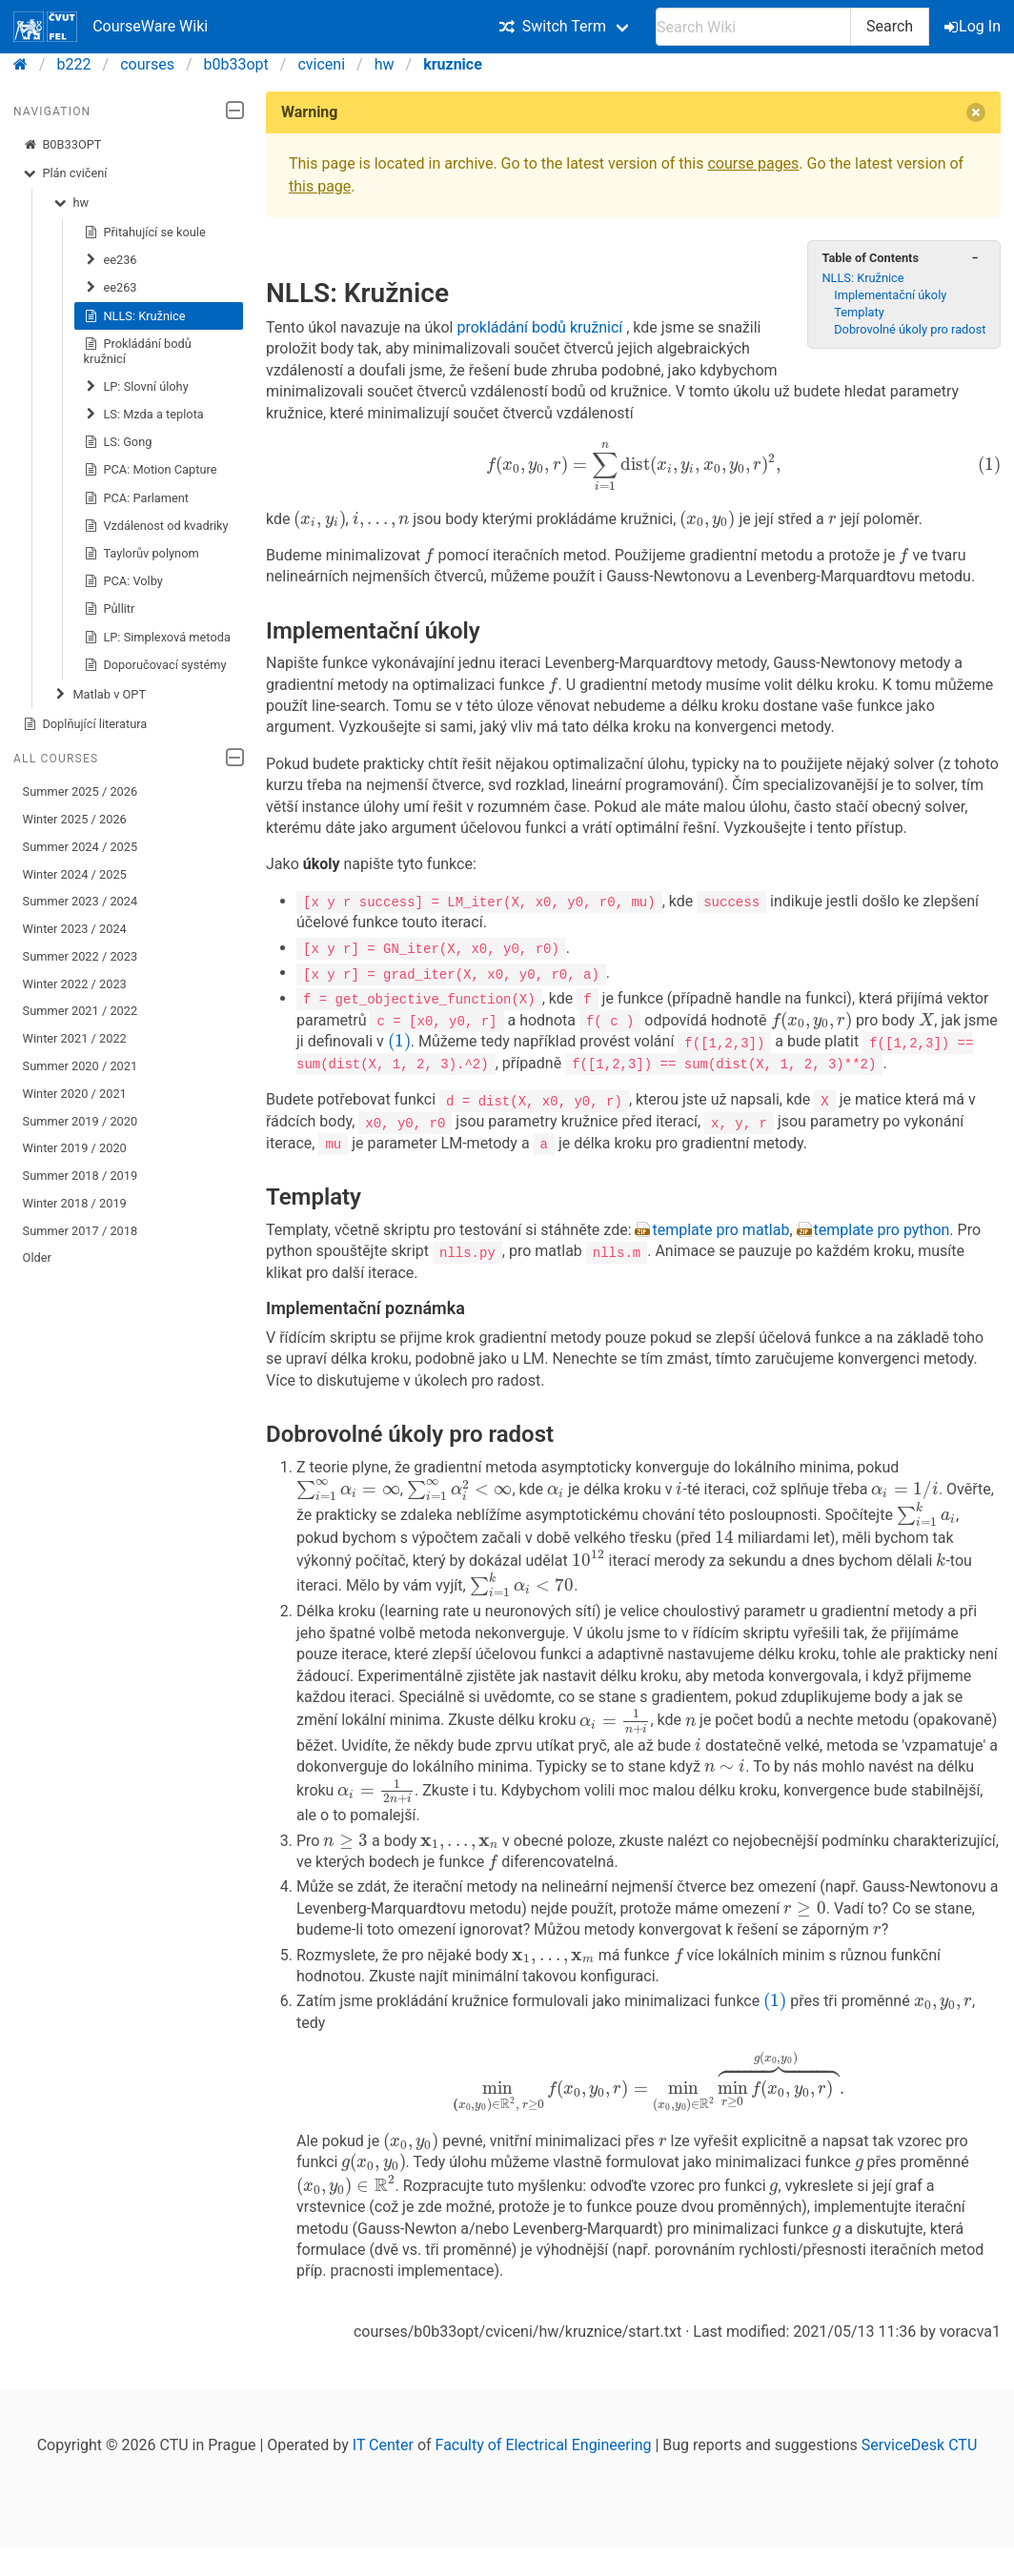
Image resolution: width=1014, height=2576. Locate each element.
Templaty (859, 320)
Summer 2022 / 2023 (80, 956)
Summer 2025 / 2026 (80, 791)
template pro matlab (720, 1227)
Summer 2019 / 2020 (80, 1121)
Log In (974, 26)
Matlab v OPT (99, 694)
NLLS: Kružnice (135, 316)
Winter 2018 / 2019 (75, 1203)
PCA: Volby (123, 581)
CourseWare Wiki (110, 26)
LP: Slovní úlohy (136, 387)
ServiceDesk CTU (919, 2450)
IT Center (383, 2450)
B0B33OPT (62, 144)
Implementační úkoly (890, 302)
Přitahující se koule (145, 232)
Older (37, 1257)
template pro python (882, 1227)
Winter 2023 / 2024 (75, 929)
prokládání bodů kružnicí (541, 297)
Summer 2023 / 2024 (80, 901)
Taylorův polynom (141, 553)
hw (385, 64)
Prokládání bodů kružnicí (138, 351)
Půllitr (109, 609)
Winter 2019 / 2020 (75, 1148)
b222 (74, 64)
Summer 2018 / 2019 (80, 1175)
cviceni (321, 64)
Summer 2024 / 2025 (80, 847)
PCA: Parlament (136, 498)
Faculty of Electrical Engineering (544, 2450)
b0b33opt (236, 64)
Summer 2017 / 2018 (80, 1231)
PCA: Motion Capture (150, 469)
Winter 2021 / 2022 (75, 1038)
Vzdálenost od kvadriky (156, 526)
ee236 (110, 260)
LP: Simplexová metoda (157, 637)
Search (889, 26)
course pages (753, 163)
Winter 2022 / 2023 (75, 984)
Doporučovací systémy (155, 665)
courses (147, 64)
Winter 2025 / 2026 (75, 819)
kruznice (452, 64)
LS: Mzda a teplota (144, 414)
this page (320, 186)
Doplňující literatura (85, 724)
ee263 (110, 287)
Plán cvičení (65, 173)
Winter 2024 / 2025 (75, 874)
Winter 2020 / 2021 (75, 1093)
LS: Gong (118, 442)
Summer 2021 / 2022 (80, 1011)
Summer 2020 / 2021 (80, 1066)
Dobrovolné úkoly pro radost (909, 337)
